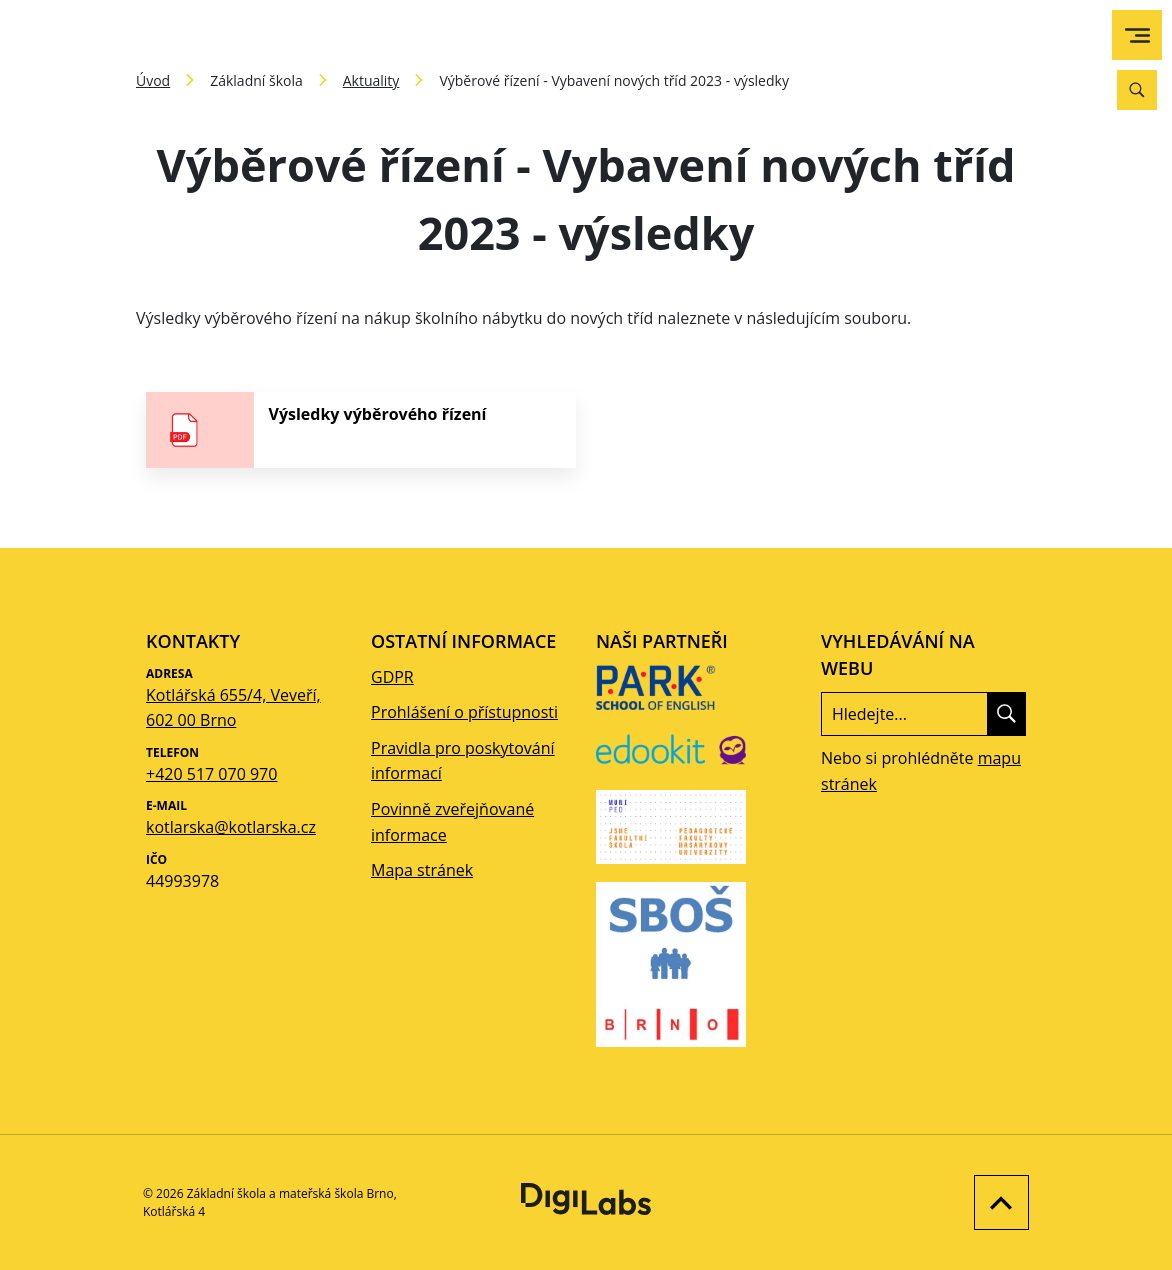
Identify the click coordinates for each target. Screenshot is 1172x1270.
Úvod (153, 80)
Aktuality (371, 80)
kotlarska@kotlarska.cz (231, 827)
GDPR (392, 677)
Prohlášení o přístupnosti (464, 712)
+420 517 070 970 (211, 774)
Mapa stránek (422, 870)
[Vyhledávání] (1137, 90)
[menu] (1137, 35)
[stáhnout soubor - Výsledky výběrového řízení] (361, 430)
